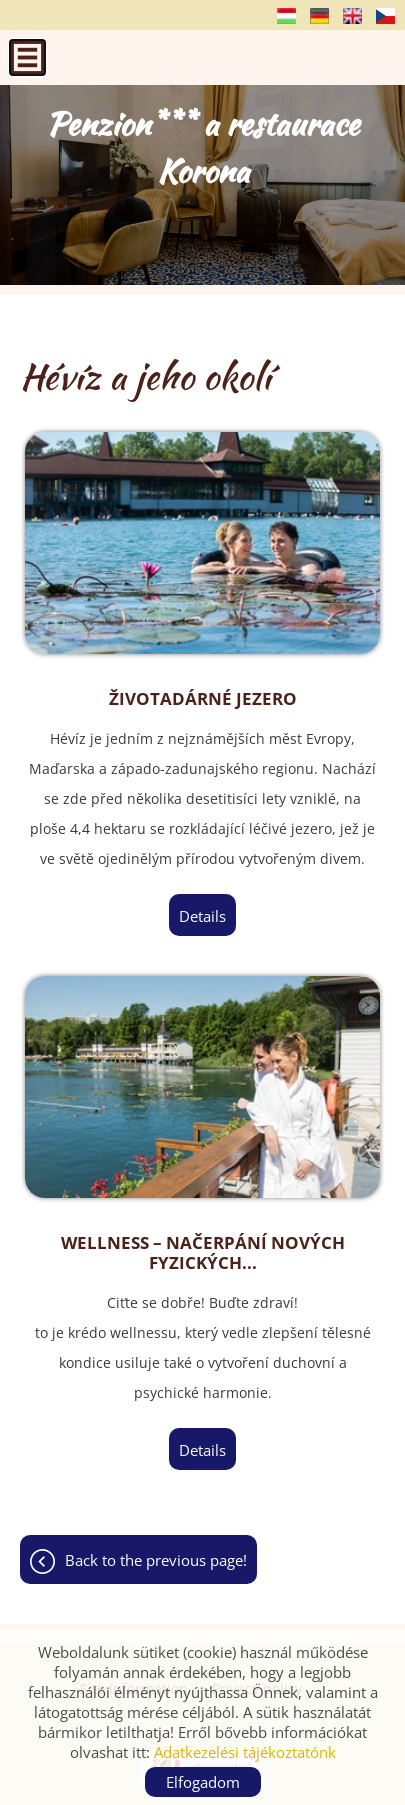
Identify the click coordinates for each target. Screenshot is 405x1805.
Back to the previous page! (156, 1560)
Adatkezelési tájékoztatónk (245, 1752)
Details (202, 916)
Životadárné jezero (203, 699)
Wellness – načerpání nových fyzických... (203, 1253)
